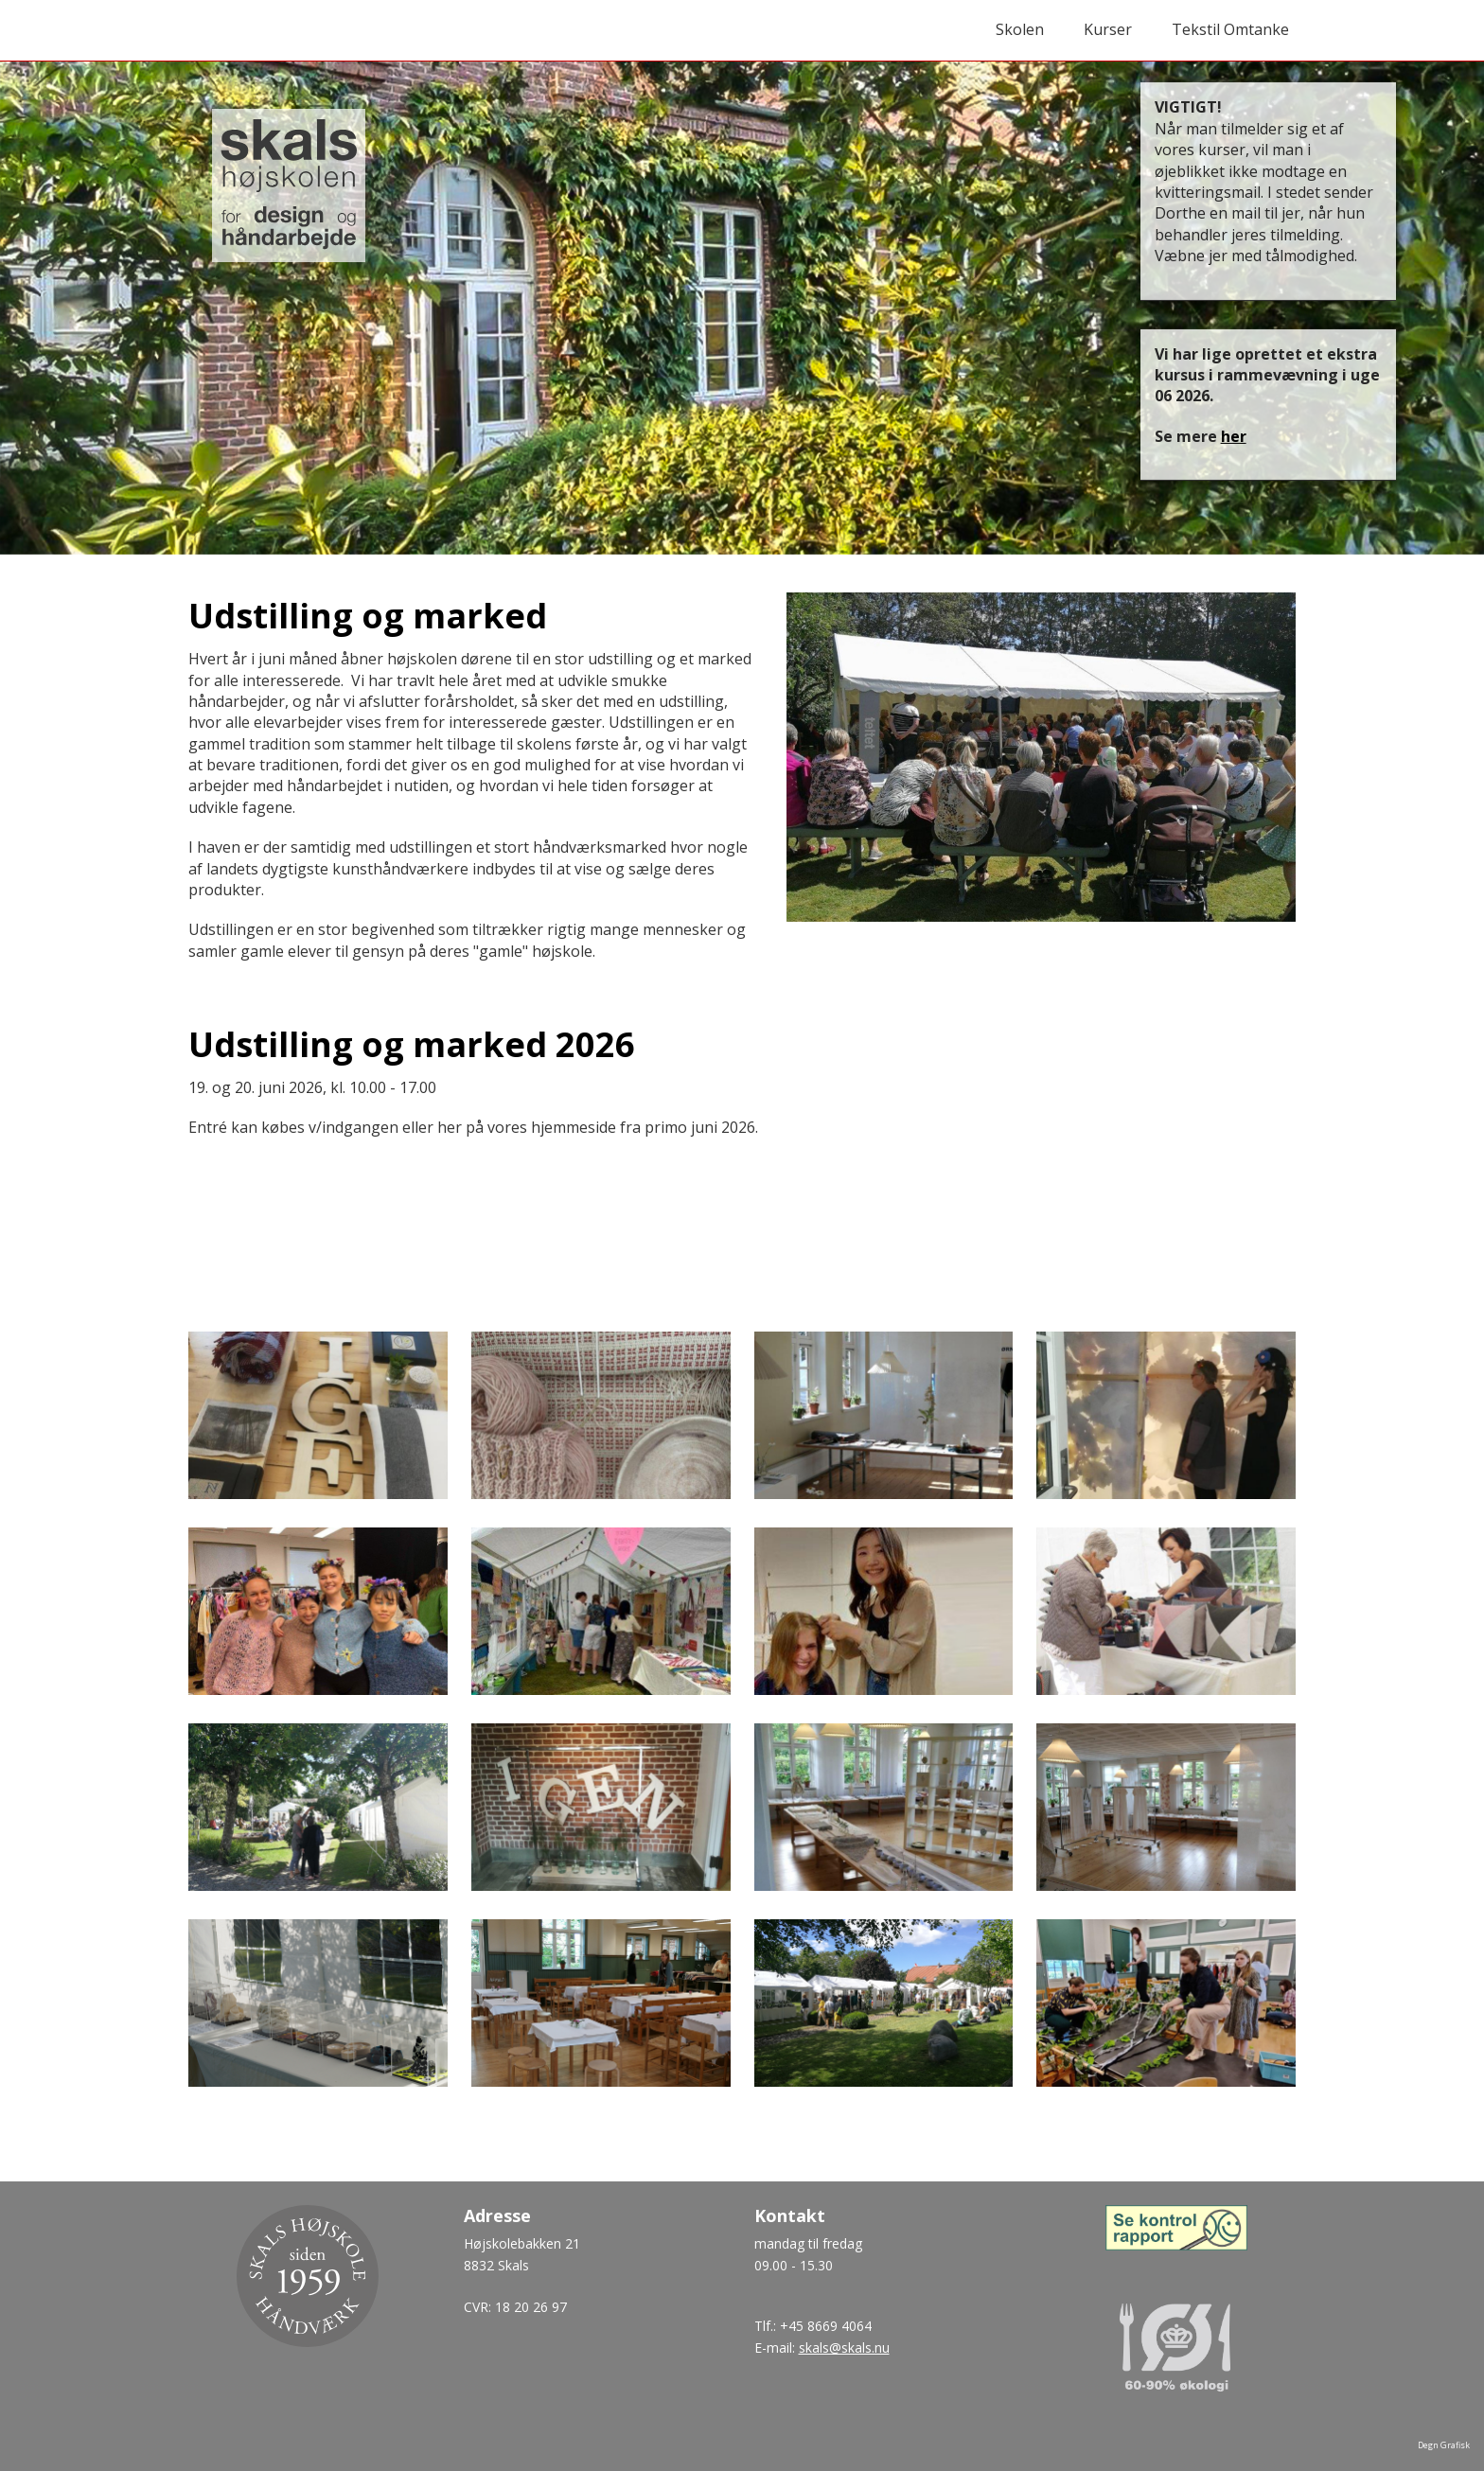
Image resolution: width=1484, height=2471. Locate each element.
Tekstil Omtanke (1230, 29)
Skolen (1020, 29)
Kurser (1108, 29)
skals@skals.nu (844, 2347)
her (1233, 436)
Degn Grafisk (1444, 2445)
